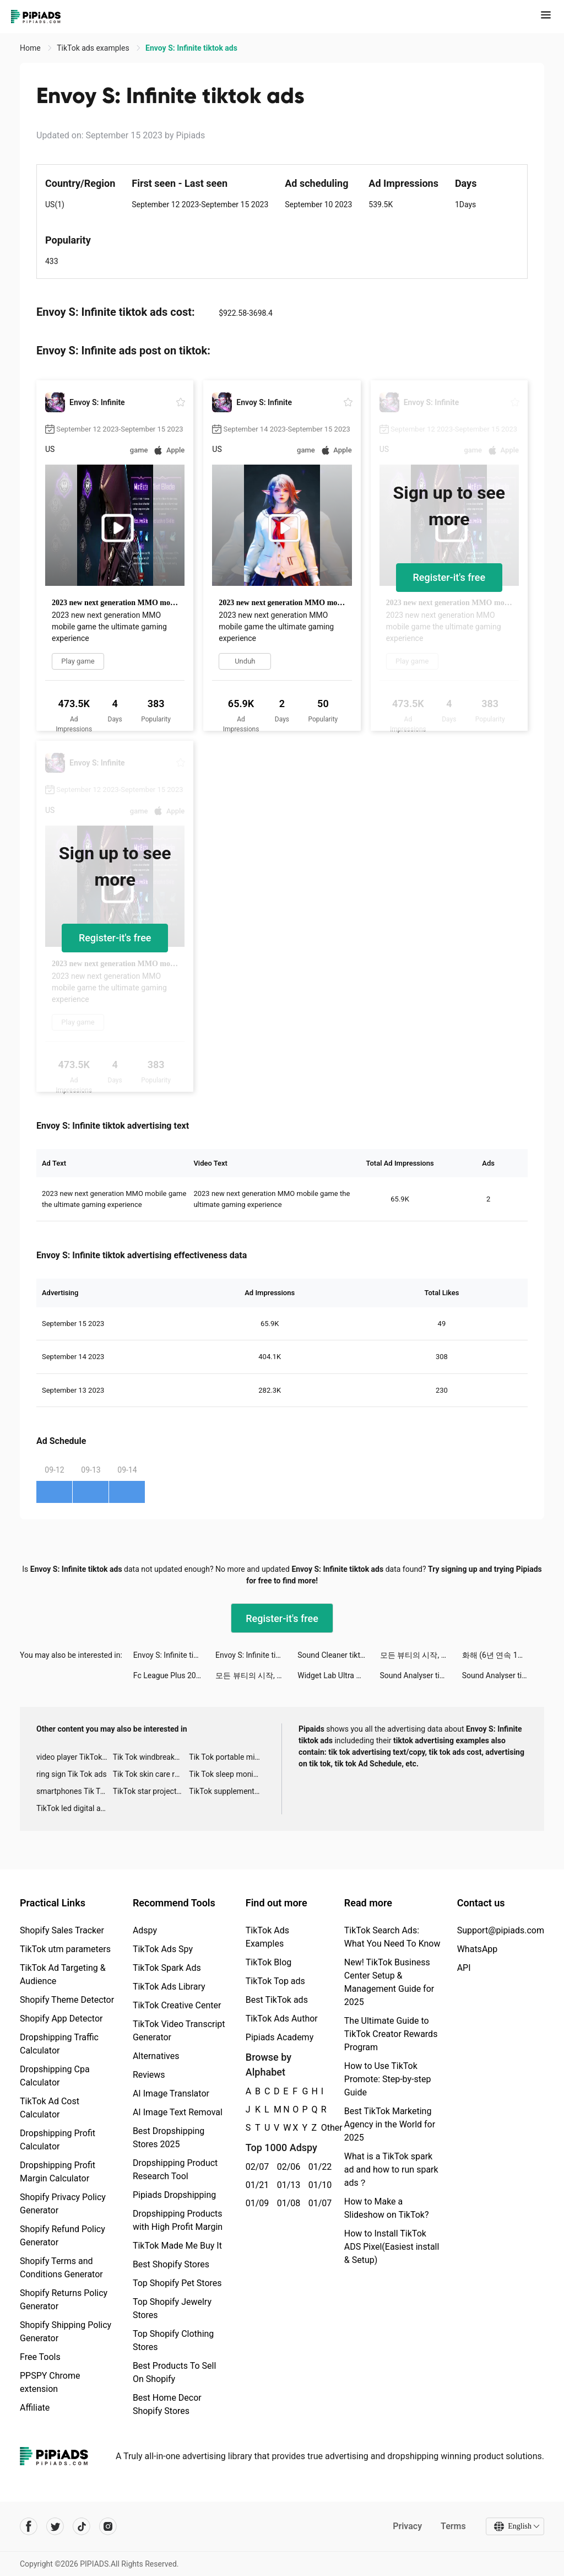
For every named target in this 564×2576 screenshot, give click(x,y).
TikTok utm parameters (65, 1949)
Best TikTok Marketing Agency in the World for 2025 (389, 2124)
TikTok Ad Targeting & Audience (63, 1974)
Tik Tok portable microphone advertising (227, 1757)
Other (321, 2127)
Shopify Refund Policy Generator (62, 2236)
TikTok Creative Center (177, 2005)
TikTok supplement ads (227, 1791)
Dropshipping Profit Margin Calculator (57, 2172)
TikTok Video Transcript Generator (179, 2031)
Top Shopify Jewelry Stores (172, 2308)
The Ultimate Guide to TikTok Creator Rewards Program (391, 2033)
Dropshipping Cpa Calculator (55, 2076)
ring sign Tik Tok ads (71, 1774)
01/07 (318, 2203)
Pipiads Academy (279, 2037)
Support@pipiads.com (500, 1930)
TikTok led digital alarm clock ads (74, 1808)
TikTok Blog (269, 1962)
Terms (453, 2526)
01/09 (255, 2203)
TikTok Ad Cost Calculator (49, 2108)
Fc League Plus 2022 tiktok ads (174, 1675)
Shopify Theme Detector (67, 2000)
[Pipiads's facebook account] (28, 2526)
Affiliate (35, 2407)
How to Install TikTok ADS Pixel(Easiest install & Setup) (392, 2246)
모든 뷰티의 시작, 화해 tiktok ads (421, 1655)
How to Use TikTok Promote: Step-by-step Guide (387, 2079)
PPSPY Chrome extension (50, 2382)
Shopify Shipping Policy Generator (65, 2331)
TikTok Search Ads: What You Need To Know (392, 1937)
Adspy (145, 1930)
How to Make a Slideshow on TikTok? (386, 2208)
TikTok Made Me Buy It (177, 2245)
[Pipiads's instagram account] (108, 2526)
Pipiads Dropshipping (174, 2195)
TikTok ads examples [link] (94, 48)
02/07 (255, 2167)
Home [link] (31, 48)
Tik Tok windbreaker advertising (151, 1757)
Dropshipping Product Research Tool (175, 2169)
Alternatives (156, 2056)
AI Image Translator (171, 2093)
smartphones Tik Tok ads (74, 1791)
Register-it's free (449, 577)
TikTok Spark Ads (167, 1968)
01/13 (286, 2185)
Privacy (407, 2526)
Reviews (149, 2075)
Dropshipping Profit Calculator (57, 2140)
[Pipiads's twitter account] (55, 2526)
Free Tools (40, 2357)
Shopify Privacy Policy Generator (63, 2204)
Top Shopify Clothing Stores (173, 2340)
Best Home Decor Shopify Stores (167, 2404)
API (464, 1968)
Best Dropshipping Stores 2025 (168, 2137)
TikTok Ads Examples (267, 1937)
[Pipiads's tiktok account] (81, 2526)
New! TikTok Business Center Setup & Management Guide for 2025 (389, 1982)
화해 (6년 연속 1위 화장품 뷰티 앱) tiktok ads (503, 1655)
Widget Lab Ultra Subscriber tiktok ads (338, 1675)
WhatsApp (477, 1949)
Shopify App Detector (61, 2018)
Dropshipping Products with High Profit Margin (178, 2220)
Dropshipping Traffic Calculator (59, 2044)
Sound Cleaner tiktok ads (338, 1655)
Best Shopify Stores (171, 2264)
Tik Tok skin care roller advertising (151, 1774)
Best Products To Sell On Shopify (174, 2372)
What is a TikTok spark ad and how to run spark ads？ (391, 2169)
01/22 (318, 2167)
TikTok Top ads (275, 1981)
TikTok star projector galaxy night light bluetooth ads (151, 1791)
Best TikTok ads (277, 2000)
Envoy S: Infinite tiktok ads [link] (191, 48)
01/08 (286, 2203)
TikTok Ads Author (282, 2018)
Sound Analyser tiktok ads (421, 1675)
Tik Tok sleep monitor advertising (227, 1774)
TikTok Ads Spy (163, 1949)
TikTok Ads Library (169, 1986)
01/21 (255, 2185)
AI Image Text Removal (178, 2112)
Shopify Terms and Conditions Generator (61, 2267)
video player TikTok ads (74, 1757)
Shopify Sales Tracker (62, 1930)
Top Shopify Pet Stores (177, 2283)
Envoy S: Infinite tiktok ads (174, 1655)
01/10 (318, 2185)
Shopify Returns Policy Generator (63, 2299)
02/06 (286, 2167)
